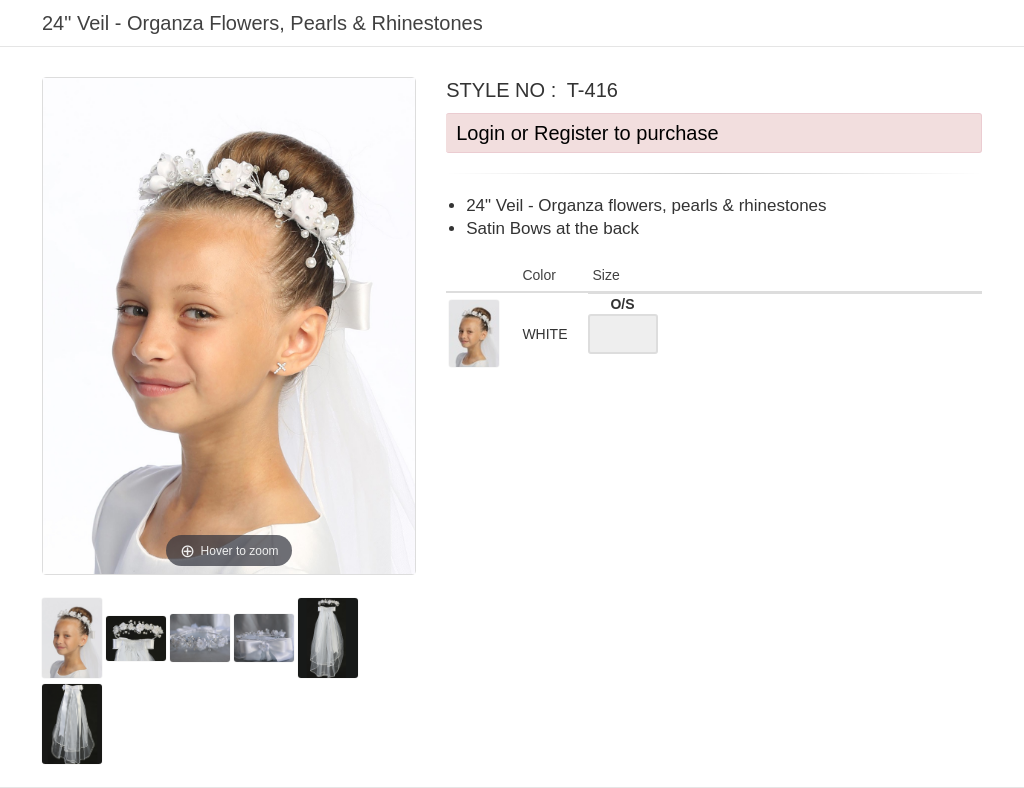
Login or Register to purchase (587, 133)
